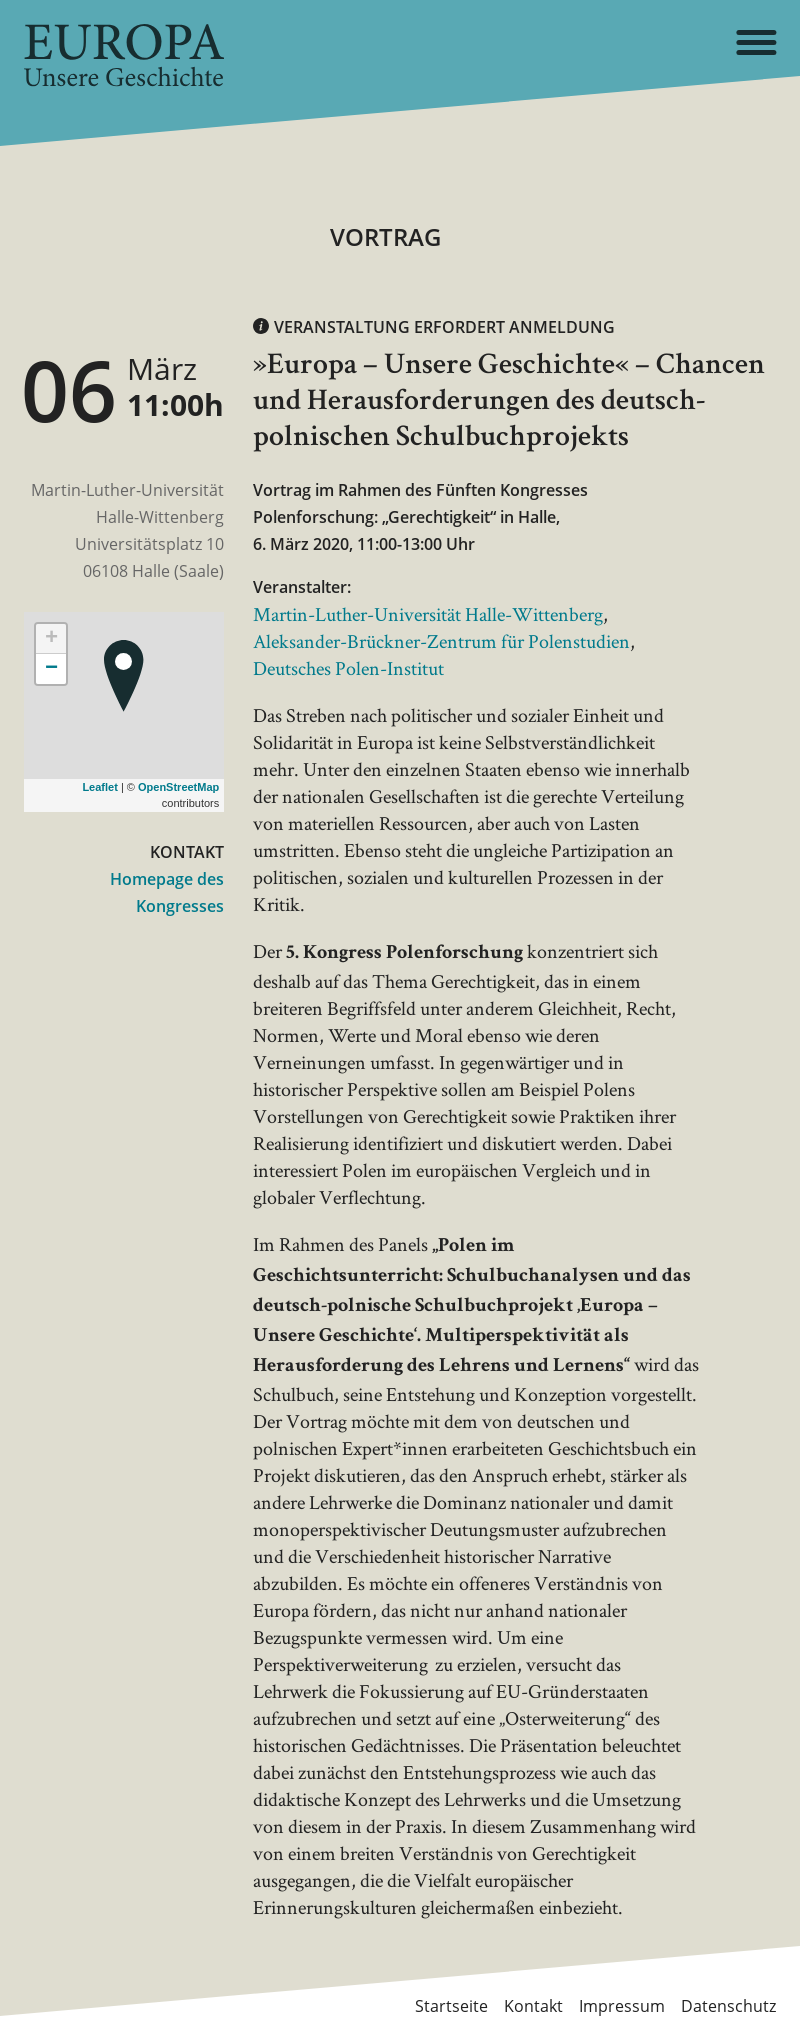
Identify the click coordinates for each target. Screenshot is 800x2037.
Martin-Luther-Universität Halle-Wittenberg (428, 614)
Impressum (622, 2006)
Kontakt (533, 2006)
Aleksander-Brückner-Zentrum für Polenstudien (441, 641)
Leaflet (99, 787)
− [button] (51, 669)
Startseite (451, 2006)
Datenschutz (728, 2006)
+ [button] (51, 639)
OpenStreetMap (178, 787)
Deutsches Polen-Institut (348, 668)
